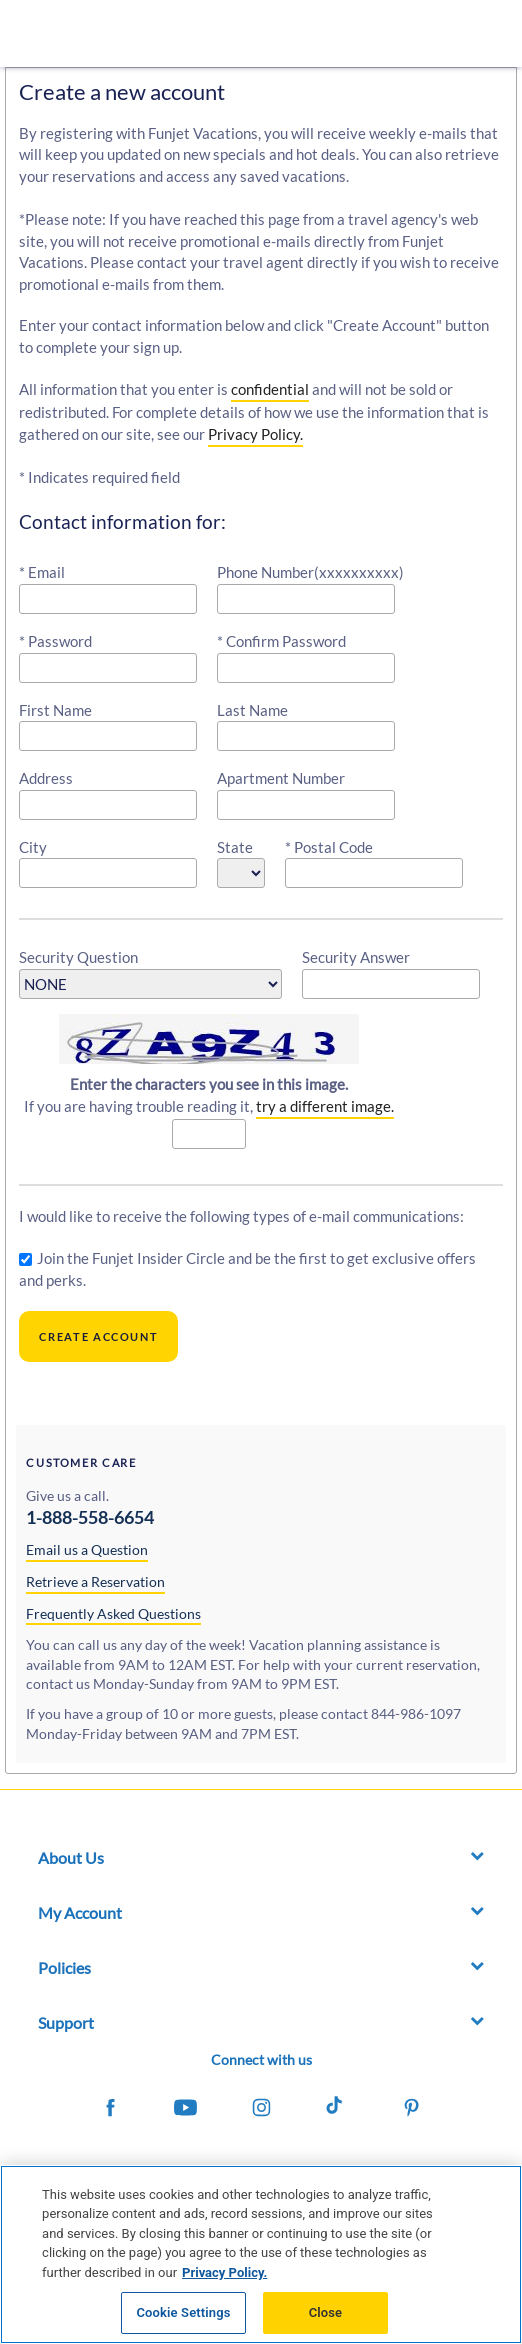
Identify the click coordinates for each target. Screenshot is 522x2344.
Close (326, 2312)
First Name (55, 710)
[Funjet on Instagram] (261, 2110)
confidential (270, 389)
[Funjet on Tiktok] (336, 2110)
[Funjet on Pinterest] (411, 2110)
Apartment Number (281, 778)
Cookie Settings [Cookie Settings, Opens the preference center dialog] (183, 2312)
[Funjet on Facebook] (110, 2110)
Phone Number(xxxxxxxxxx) (310, 572)
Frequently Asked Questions (113, 1613)
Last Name (252, 710)
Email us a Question (87, 1549)
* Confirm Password (281, 641)
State (235, 847)
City (33, 847)
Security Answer (356, 957)
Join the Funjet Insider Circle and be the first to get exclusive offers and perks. (247, 1269)
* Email (42, 572)
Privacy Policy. (255, 434)
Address (46, 778)
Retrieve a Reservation (95, 1581)
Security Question (78, 957)
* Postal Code (329, 847)
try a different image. (325, 1106)
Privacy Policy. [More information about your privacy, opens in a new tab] (224, 2272)
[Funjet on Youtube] (186, 2110)
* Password (55, 641)
